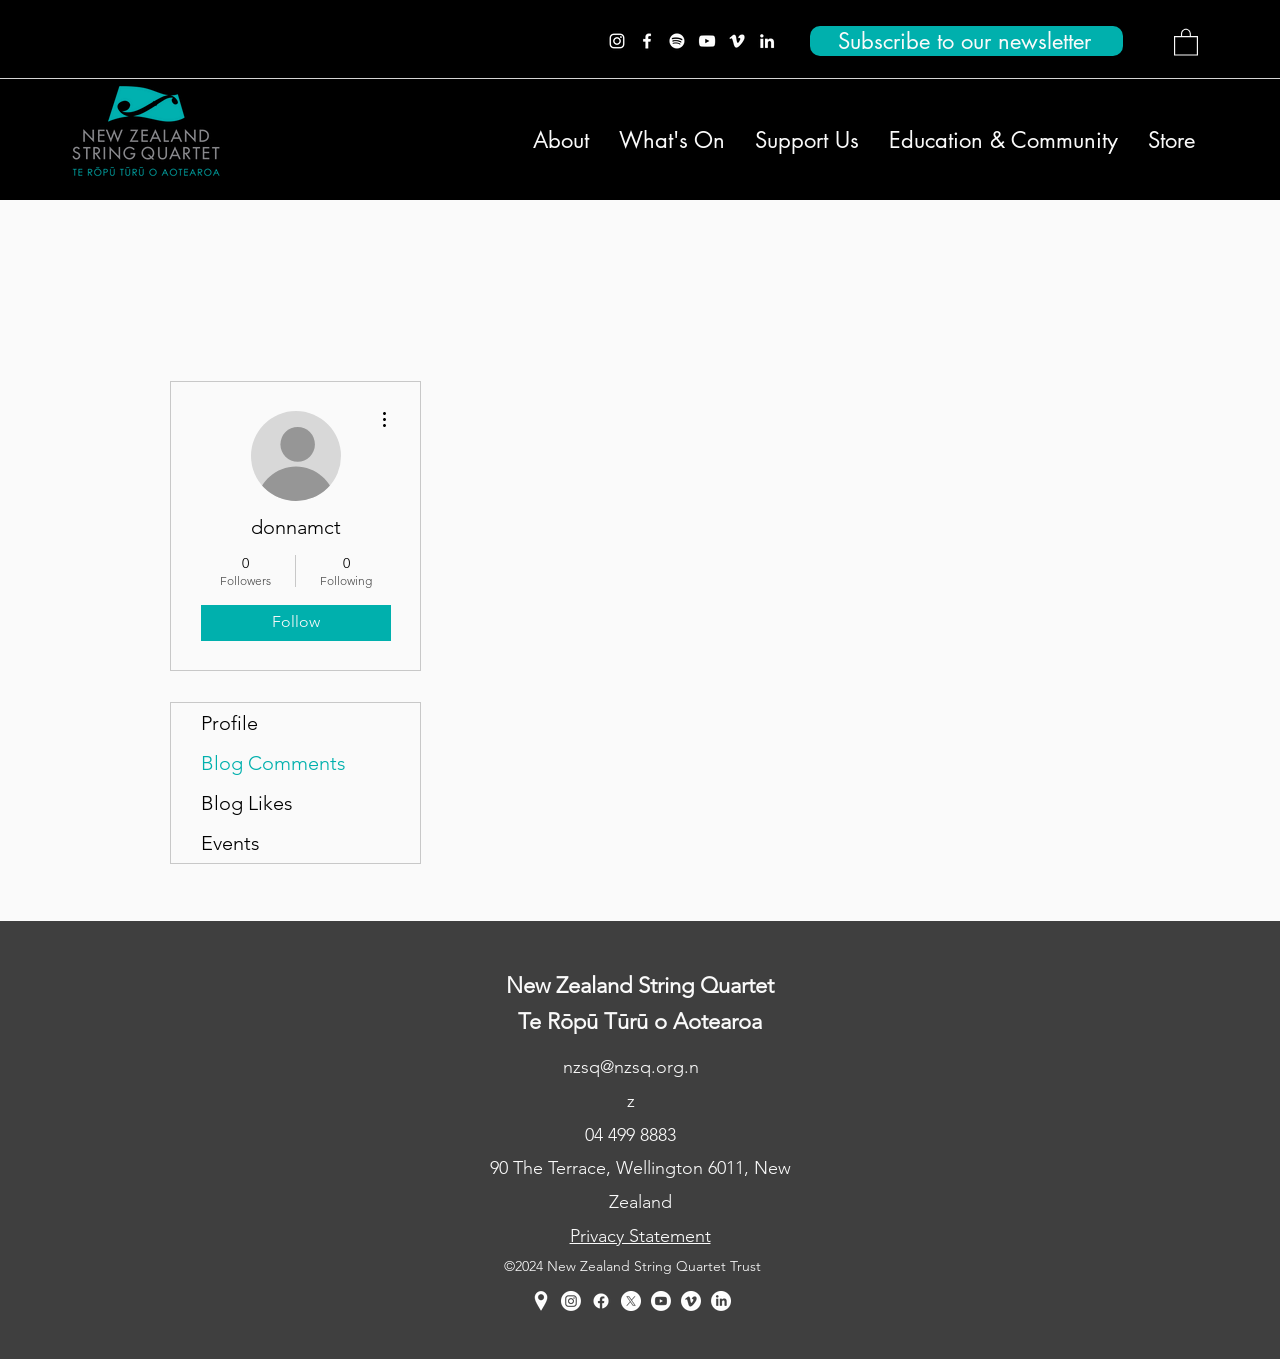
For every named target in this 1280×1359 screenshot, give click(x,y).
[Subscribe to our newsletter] (966, 41)
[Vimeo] (737, 41)
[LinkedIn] (767, 41)
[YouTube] (707, 41)
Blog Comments (273, 763)
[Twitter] (631, 1301)
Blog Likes (247, 803)
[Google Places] (541, 1301)
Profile (229, 723)
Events (230, 843)
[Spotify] (677, 41)
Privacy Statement (640, 1236)
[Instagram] (617, 41)
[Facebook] (647, 41)
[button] (1186, 41)
